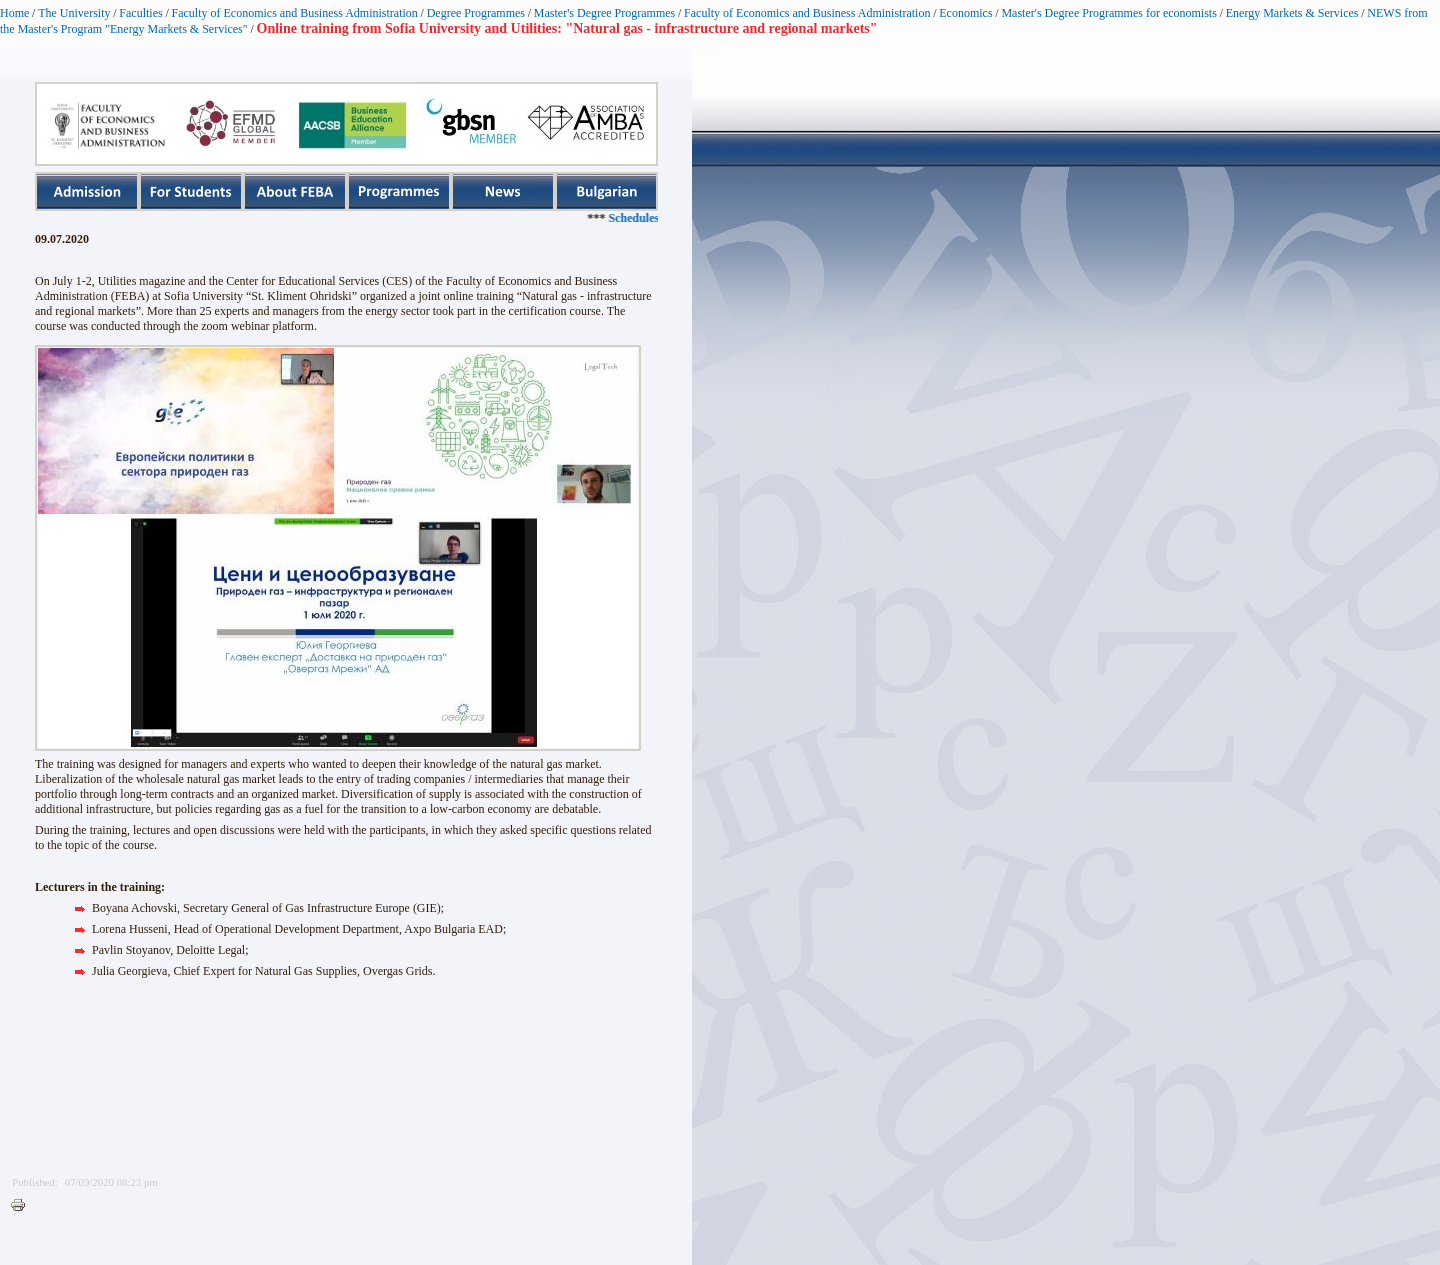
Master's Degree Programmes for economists (1108, 13)
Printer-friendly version (23, 1206)
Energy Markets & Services (1292, 13)
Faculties (140, 13)
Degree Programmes (476, 13)
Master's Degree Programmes (604, 13)
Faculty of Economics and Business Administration (295, 13)
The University (74, 13)
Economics (965, 13)
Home (14, 13)
